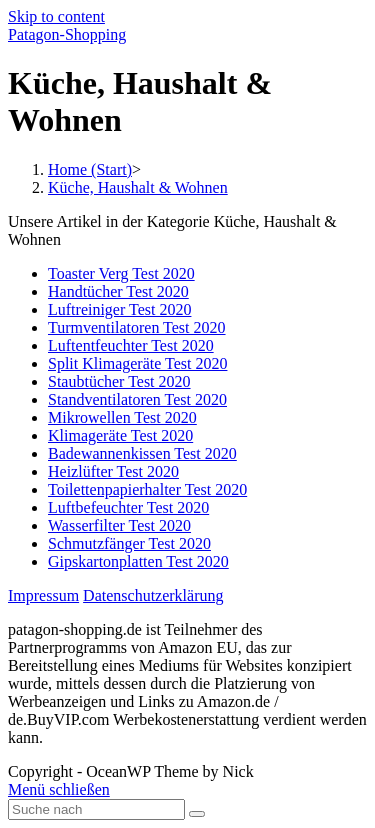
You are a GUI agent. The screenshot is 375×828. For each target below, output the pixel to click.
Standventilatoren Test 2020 (137, 399)
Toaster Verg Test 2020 (121, 273)
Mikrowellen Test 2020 (122, 417)
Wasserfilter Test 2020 (119, 525)
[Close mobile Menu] (59, 789)
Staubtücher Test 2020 (119, 381)
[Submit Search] (197, 814)
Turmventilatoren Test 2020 (137, 327)
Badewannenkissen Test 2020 (142, 453)
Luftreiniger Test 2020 (119, 309)
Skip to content (56, 16)
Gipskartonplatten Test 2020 (138, 561)
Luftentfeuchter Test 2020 (131, 345)
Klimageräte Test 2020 (120, 435)
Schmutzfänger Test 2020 (129, 543)
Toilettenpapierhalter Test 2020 (147, 489)
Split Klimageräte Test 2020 (137, 363)
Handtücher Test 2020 (118, 291)
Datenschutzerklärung (153, 595)
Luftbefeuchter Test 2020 (128, 507)
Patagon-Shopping (67, 34)
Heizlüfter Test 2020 (113, 471)
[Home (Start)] (90, 169)
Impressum (43, 595)
